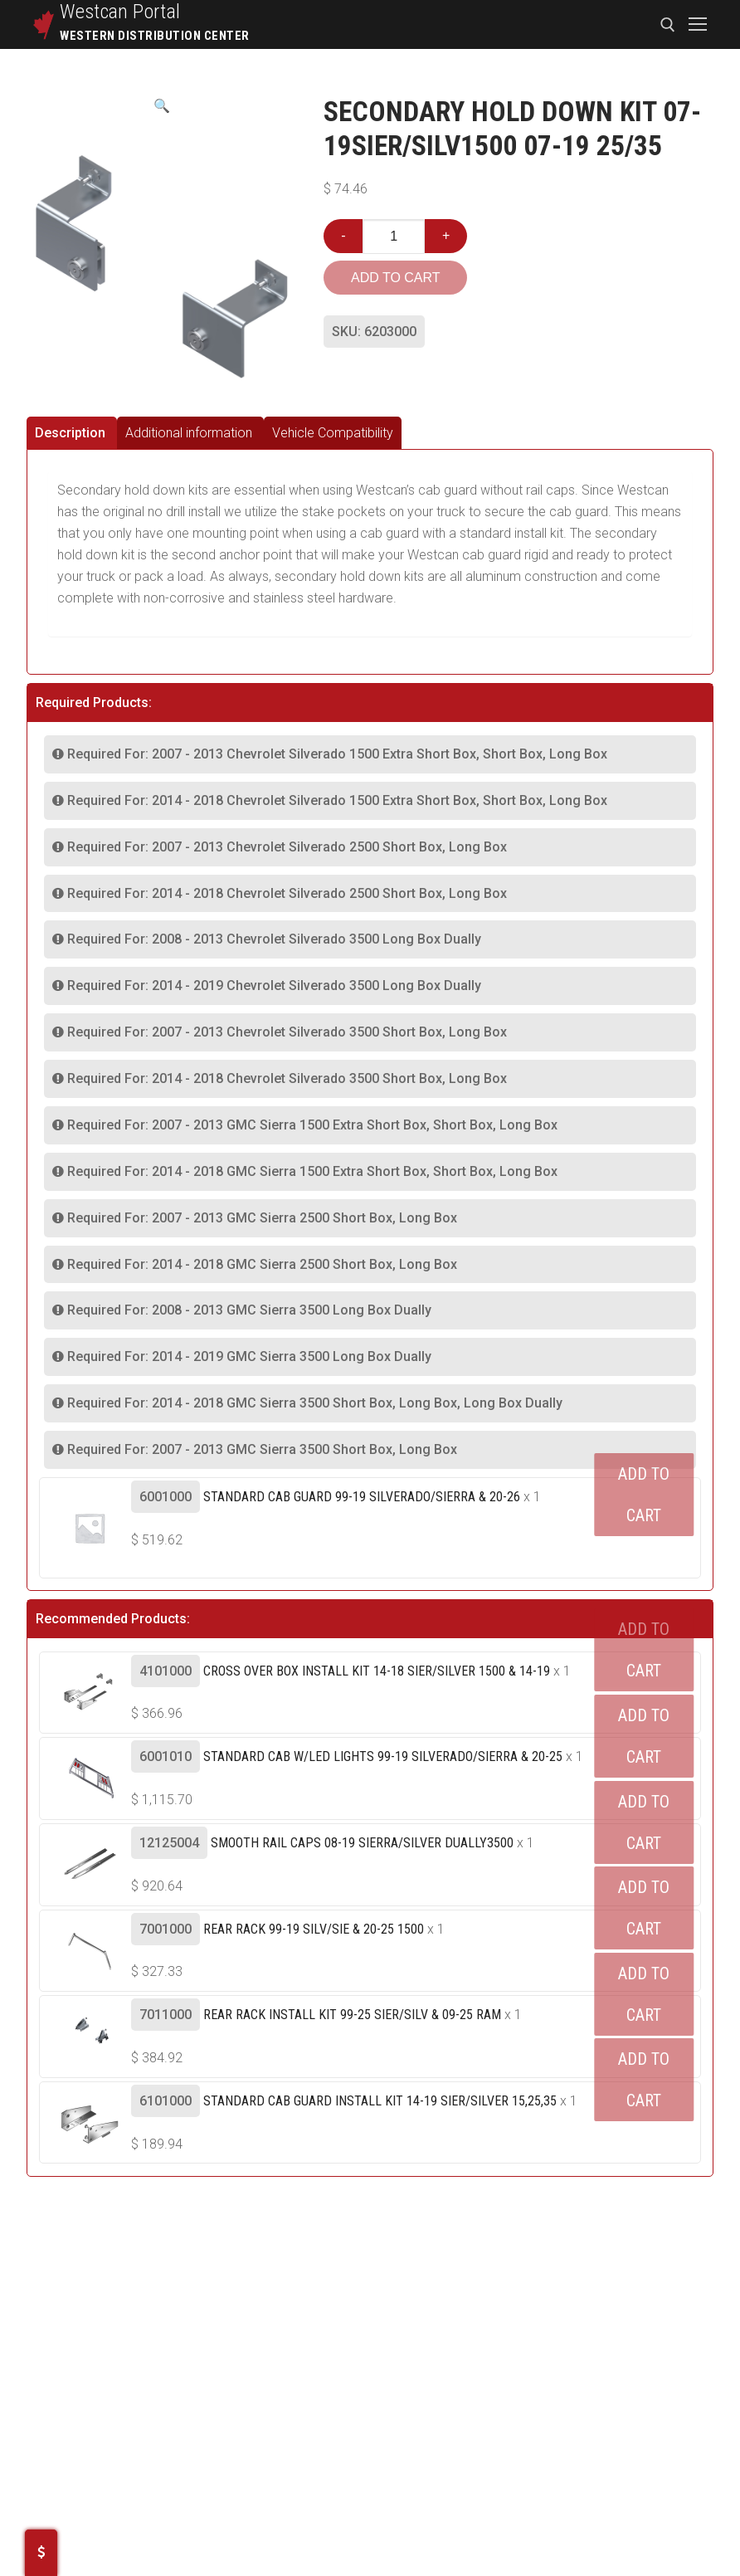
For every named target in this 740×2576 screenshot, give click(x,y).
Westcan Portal (120, 11)
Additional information (188, 433)
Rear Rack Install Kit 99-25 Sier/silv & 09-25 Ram (352, 2014)
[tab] (72, 433)
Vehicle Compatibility (332, 433)
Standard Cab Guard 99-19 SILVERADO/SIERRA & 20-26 (361, 1497)
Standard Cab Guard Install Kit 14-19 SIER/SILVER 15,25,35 (380, 2101)
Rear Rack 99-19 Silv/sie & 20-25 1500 (313, 1929)
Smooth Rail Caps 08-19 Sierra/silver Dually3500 (362, 1843)
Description (70, 433)
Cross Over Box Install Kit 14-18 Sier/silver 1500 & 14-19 (376, 1671)
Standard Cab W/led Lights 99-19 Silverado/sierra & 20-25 (382, 1756)
